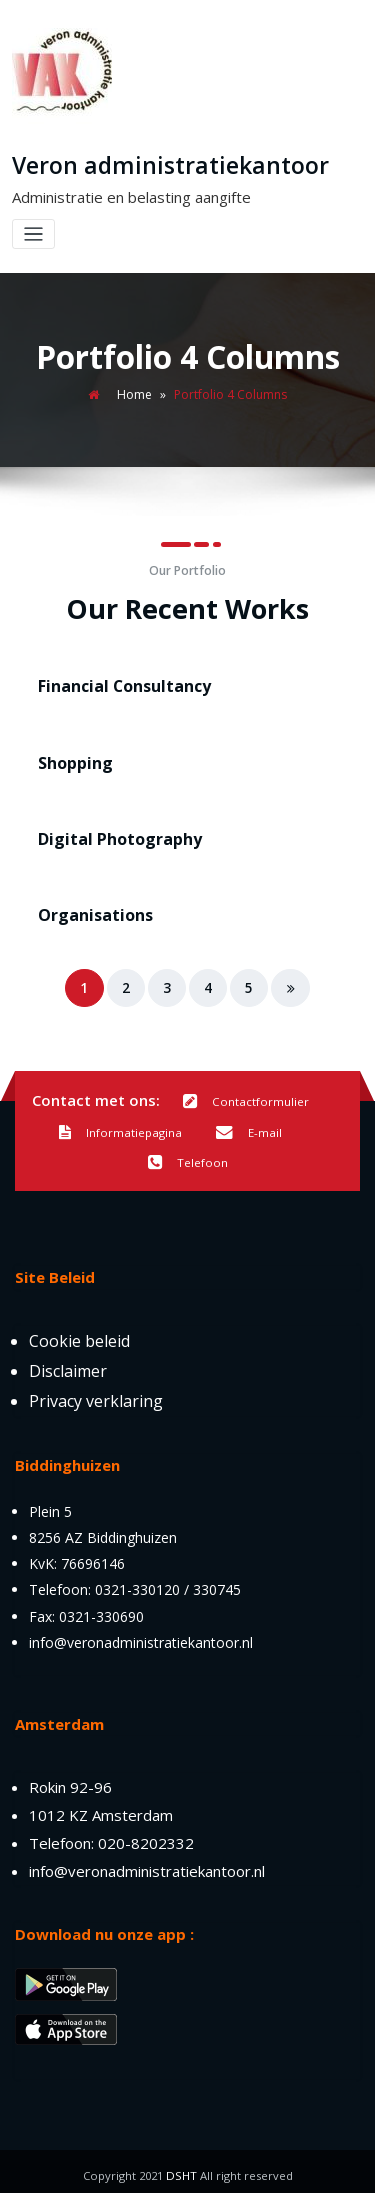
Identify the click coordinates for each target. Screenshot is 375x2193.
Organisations (91, 910)
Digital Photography (115, 835)
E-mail (247, 1126)
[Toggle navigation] (33, 233)
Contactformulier (246, 1095)
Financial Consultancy (118, 685)
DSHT (181, 2167)
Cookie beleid (79, 1333)
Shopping (73, 760)
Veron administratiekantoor (166, 165)
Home (134, 393)
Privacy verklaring (96, 1393)
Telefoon (188, 1156)
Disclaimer (68, 1363)
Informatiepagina (121, 1126)
